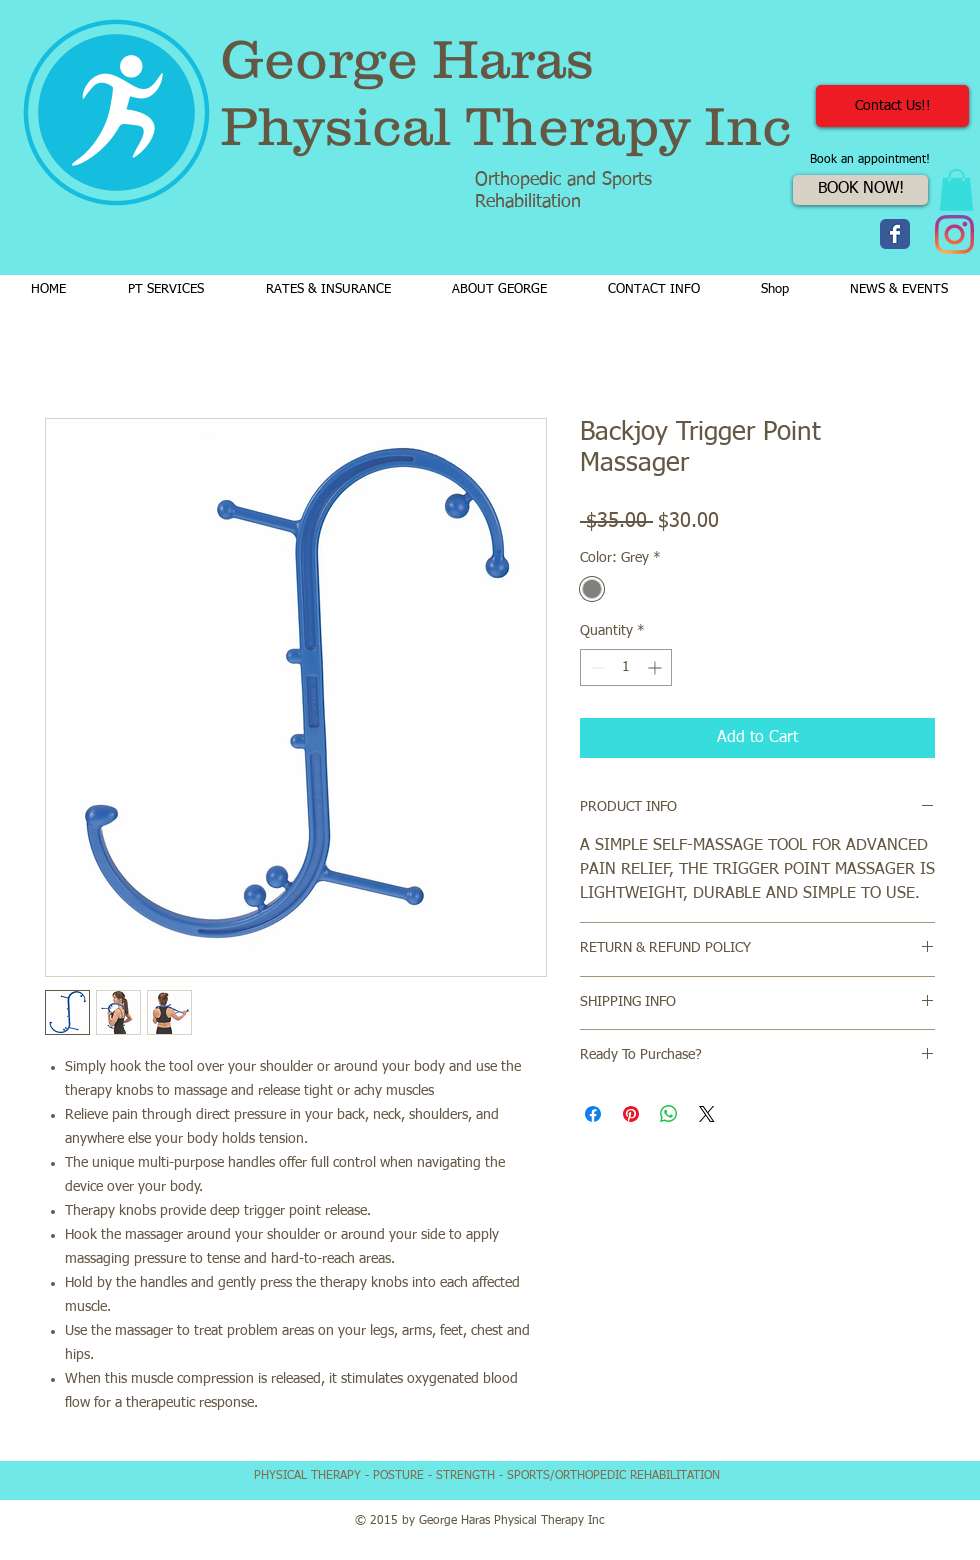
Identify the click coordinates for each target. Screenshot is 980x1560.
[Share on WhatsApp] (669, 1114)
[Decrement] (595, 667)
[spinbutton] (626, 667)
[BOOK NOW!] (860, 190)
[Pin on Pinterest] (631, 1114)
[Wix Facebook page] (895, 234)
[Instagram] (954, 234)
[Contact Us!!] (892, 106)
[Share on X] (707, 1114)
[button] (956, 190)
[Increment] (656, 667)
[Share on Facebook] (593, 1114)
